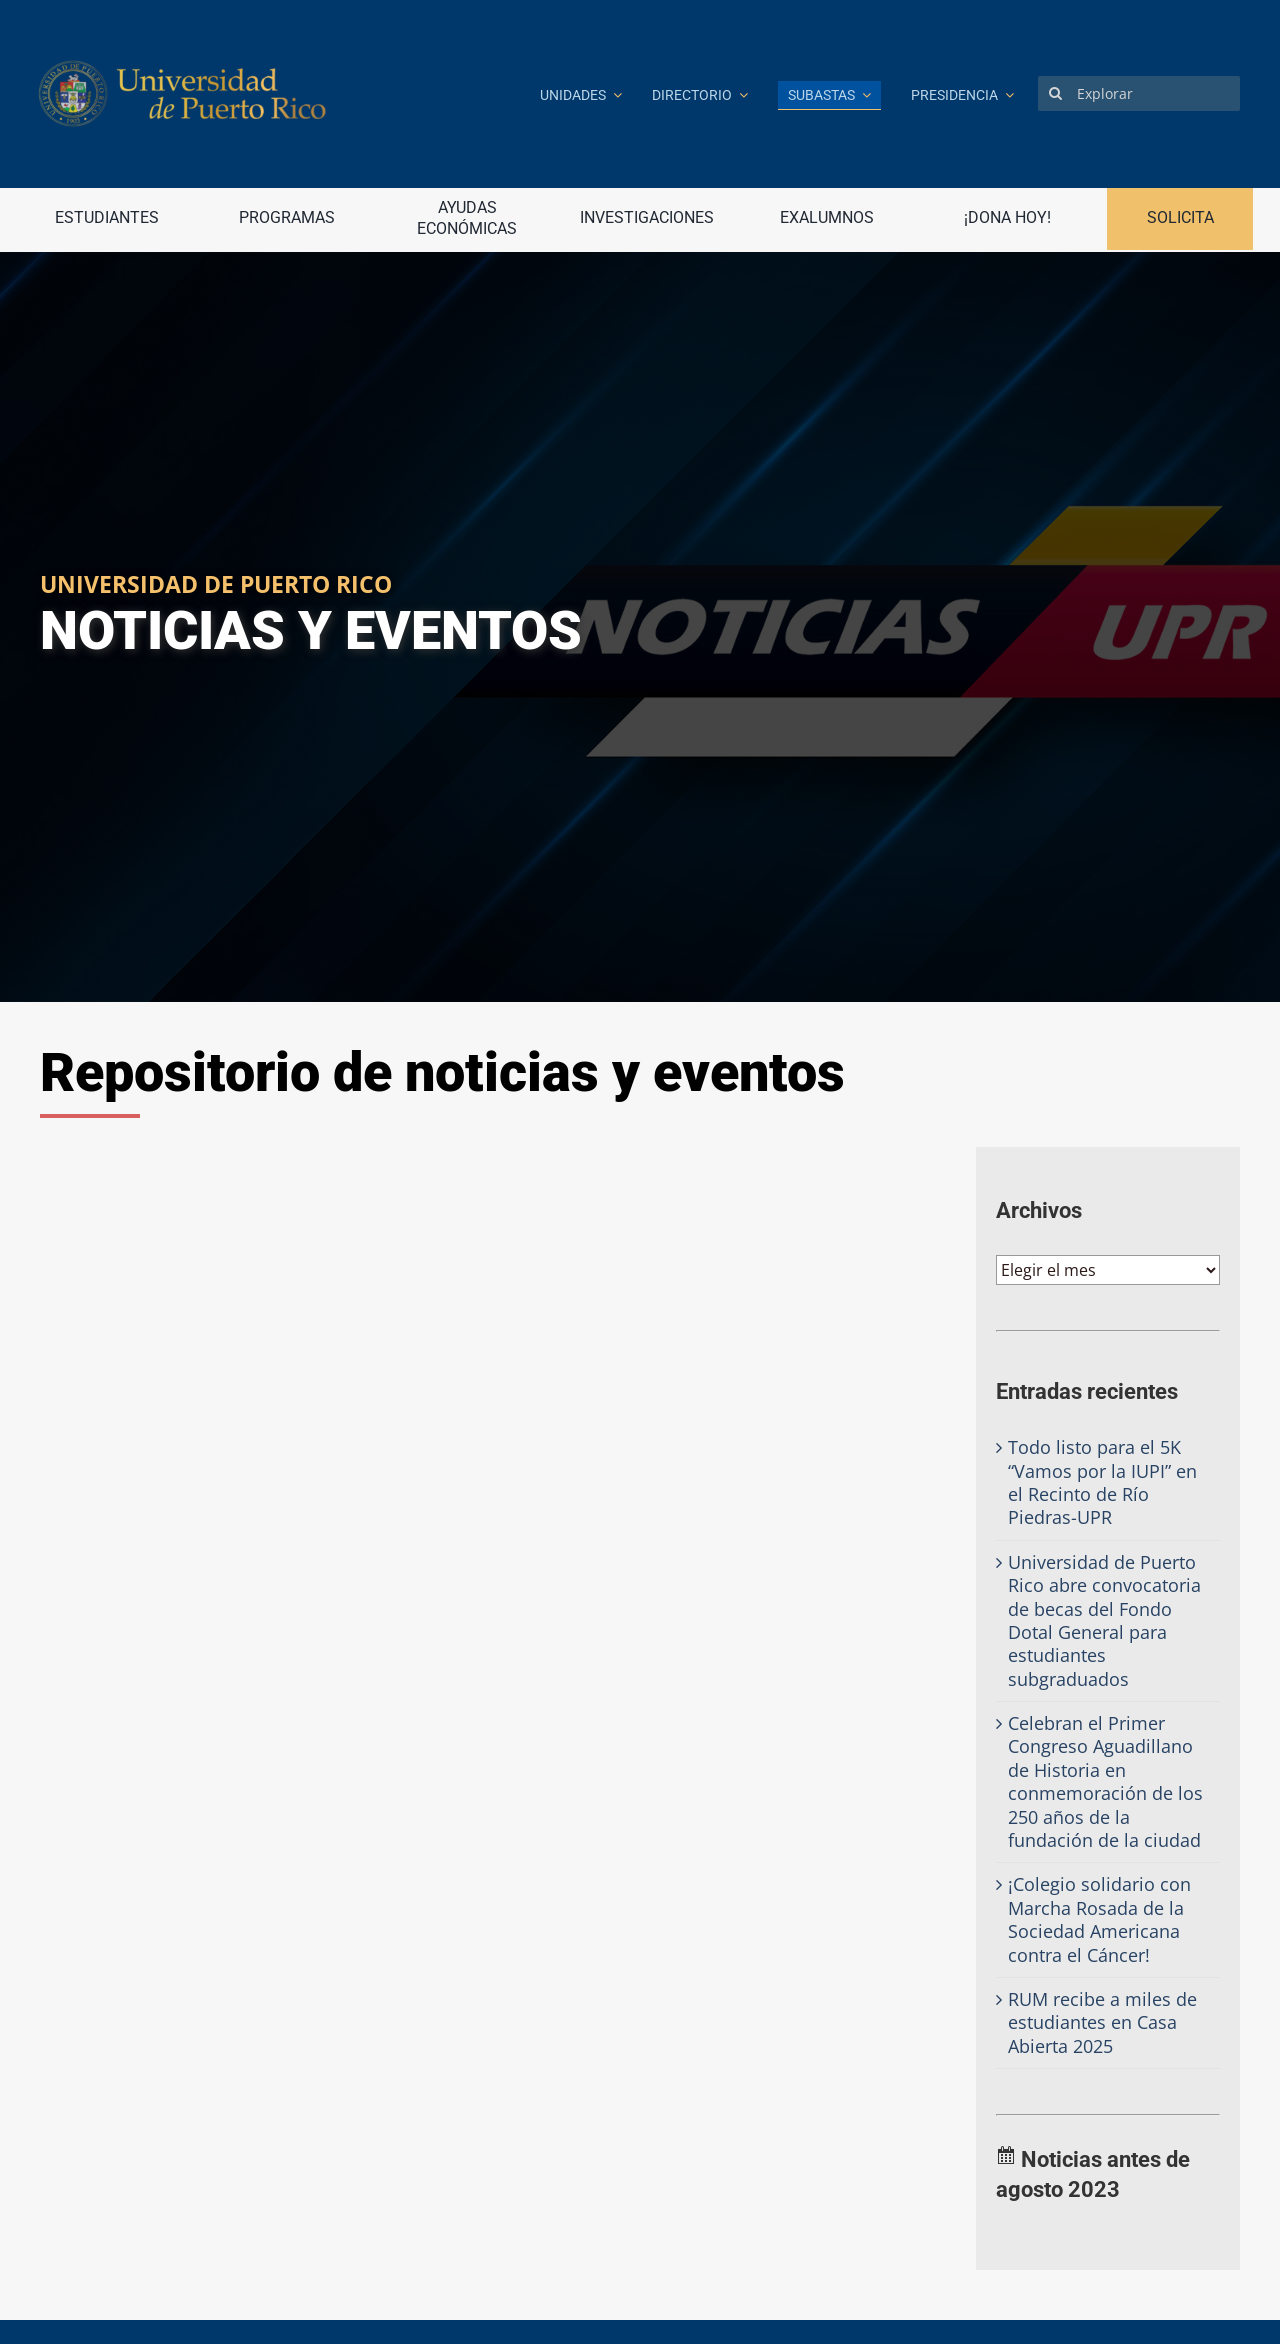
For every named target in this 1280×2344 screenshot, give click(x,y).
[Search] (1055, 93)
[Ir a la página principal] (274, 93)
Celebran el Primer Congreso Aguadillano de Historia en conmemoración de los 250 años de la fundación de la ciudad (1105, 1781)
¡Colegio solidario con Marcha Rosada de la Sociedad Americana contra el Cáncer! (1099, 1919)
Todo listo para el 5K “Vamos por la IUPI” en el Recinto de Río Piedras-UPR (1102, 1482)
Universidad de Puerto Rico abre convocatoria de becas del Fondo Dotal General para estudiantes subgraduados (1104, 1620)
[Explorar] (1139, 93)
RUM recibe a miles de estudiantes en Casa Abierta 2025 (1102, 2022)
